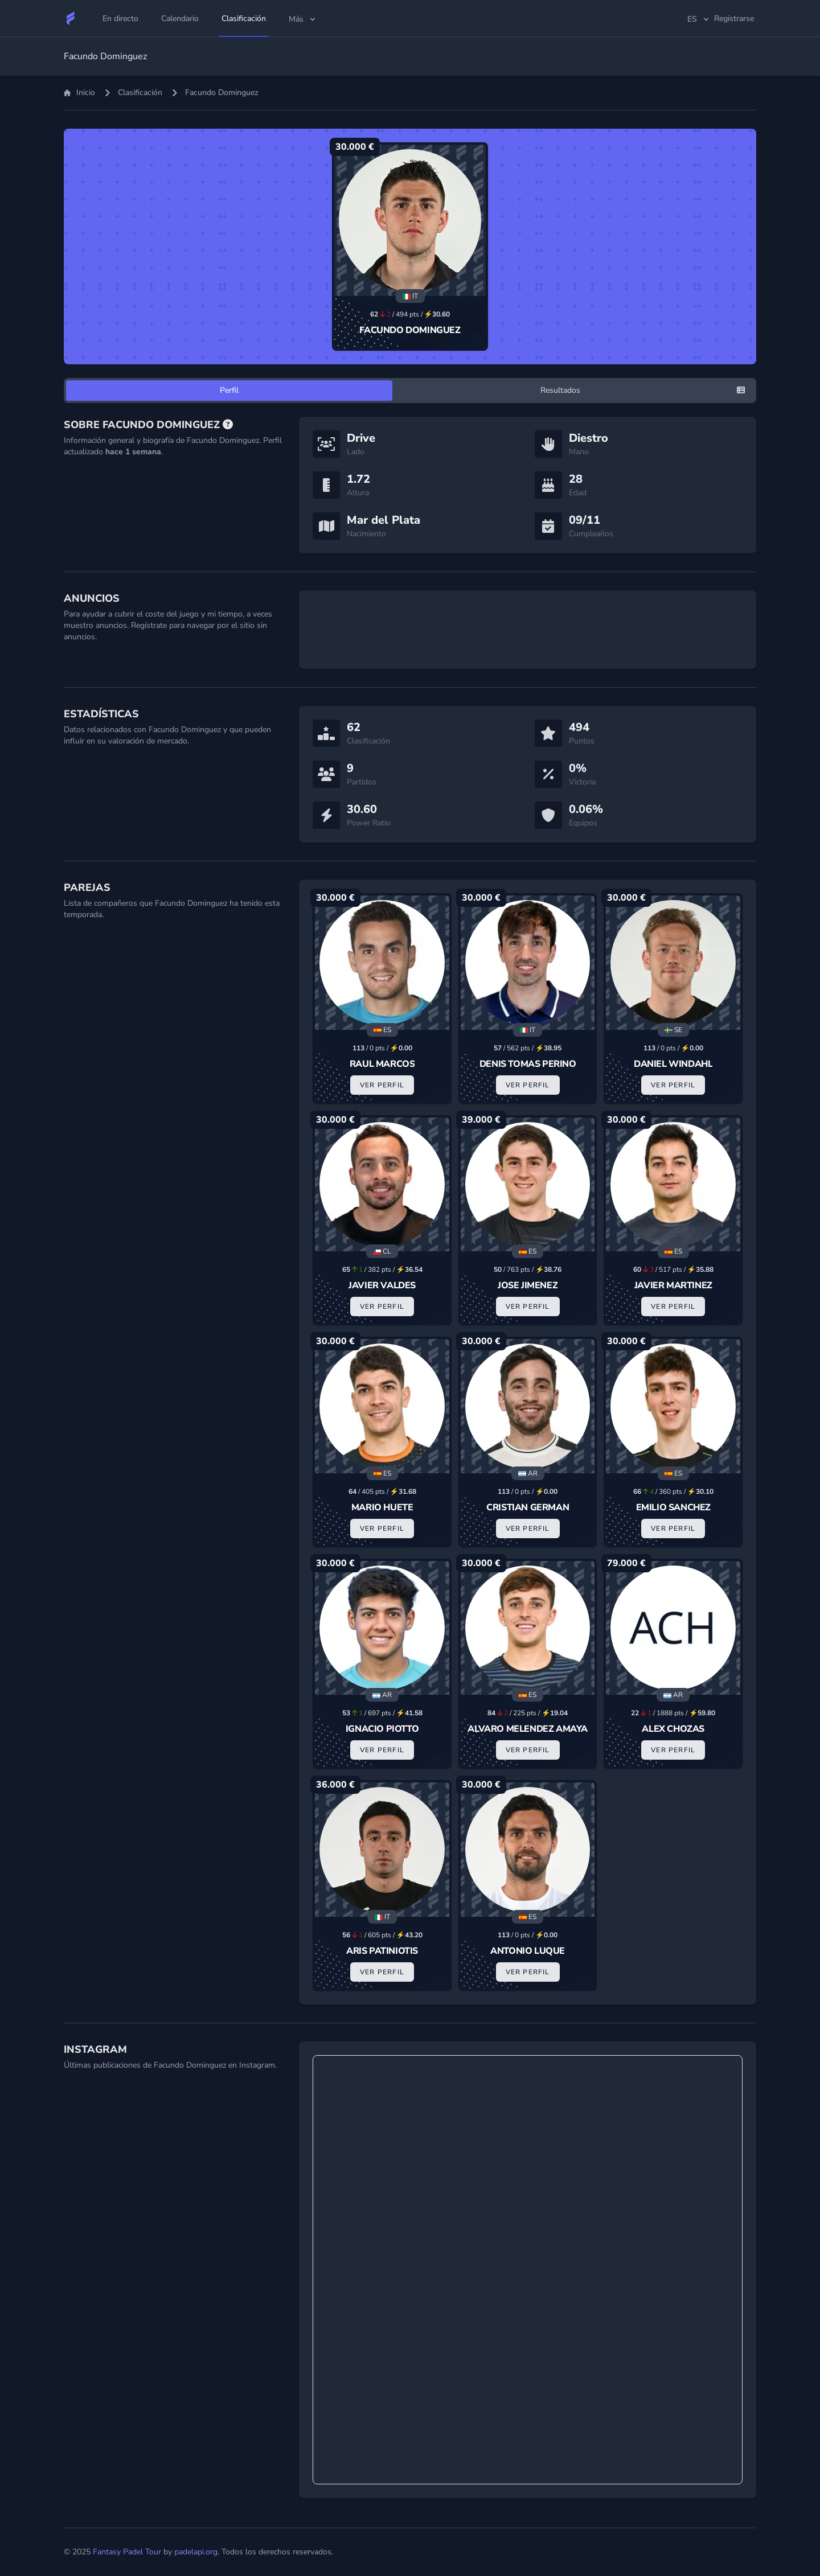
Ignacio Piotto (382, 1729)
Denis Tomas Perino (527, 1064)
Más (303, 19)
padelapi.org (196, 2551)
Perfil (229, 390)
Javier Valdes (382, 1285)
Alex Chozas (673, 1729)
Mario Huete (382, 1507)
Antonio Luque (527, 1951)
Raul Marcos (382, 1064)
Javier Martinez (673, 1285)
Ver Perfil (382, 1085)
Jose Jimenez (527, 1285)
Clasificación (140, 92)
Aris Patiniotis (382, 1951)
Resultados (560, 390)
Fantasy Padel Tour (127, 2551)
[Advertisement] (528, 629)
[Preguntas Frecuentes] (228, 425)
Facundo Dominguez (409, 330)
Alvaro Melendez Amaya (528, 1729)
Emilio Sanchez (673, 1507)
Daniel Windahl (673, 1064)
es (699, 19)
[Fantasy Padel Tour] (70, 18)
